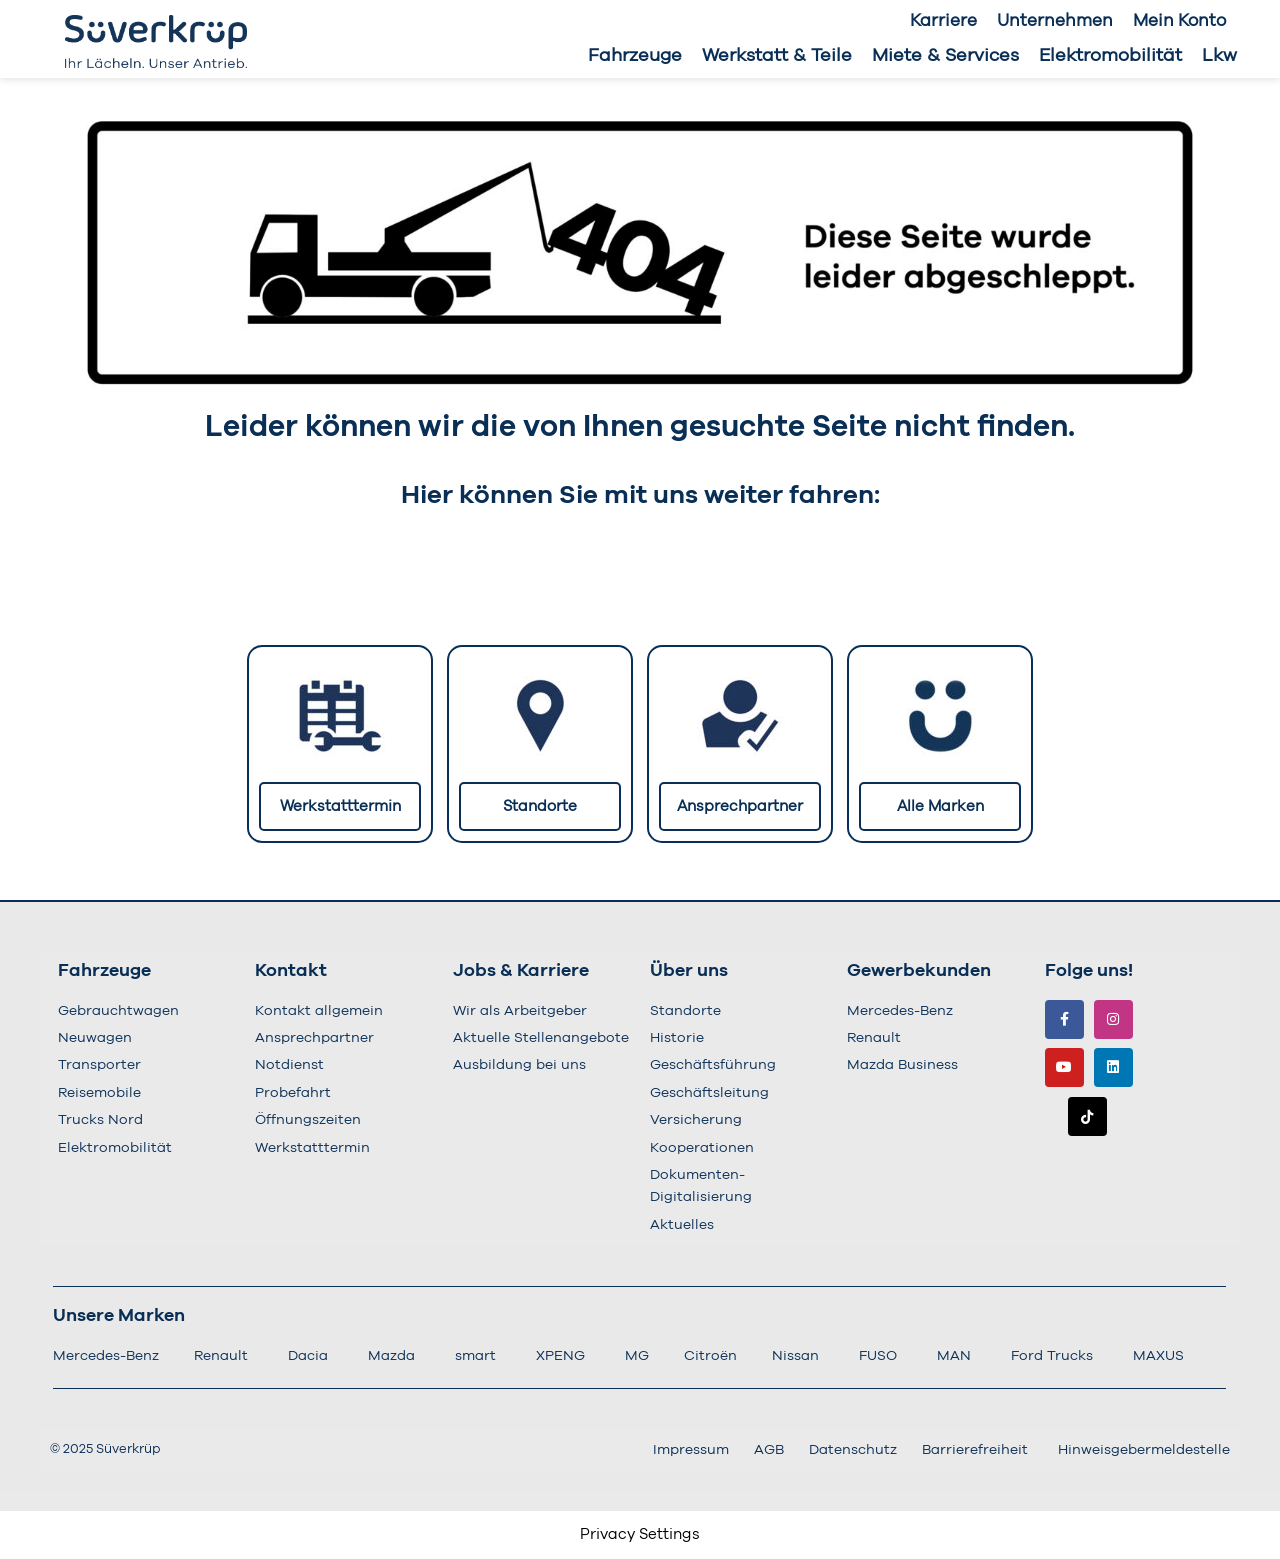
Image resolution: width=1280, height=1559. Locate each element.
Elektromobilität (1110, 56)
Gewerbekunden (919, 971)
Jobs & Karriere (521, 971)
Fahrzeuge (635, 56)
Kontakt (291, 971)
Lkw (1219, 56)
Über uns (689, 971)
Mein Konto (1179, 20)
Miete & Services (945, 56)
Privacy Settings (640, 1534)
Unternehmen (1055, 20)
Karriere (943, 20)
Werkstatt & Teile (777, 56)
